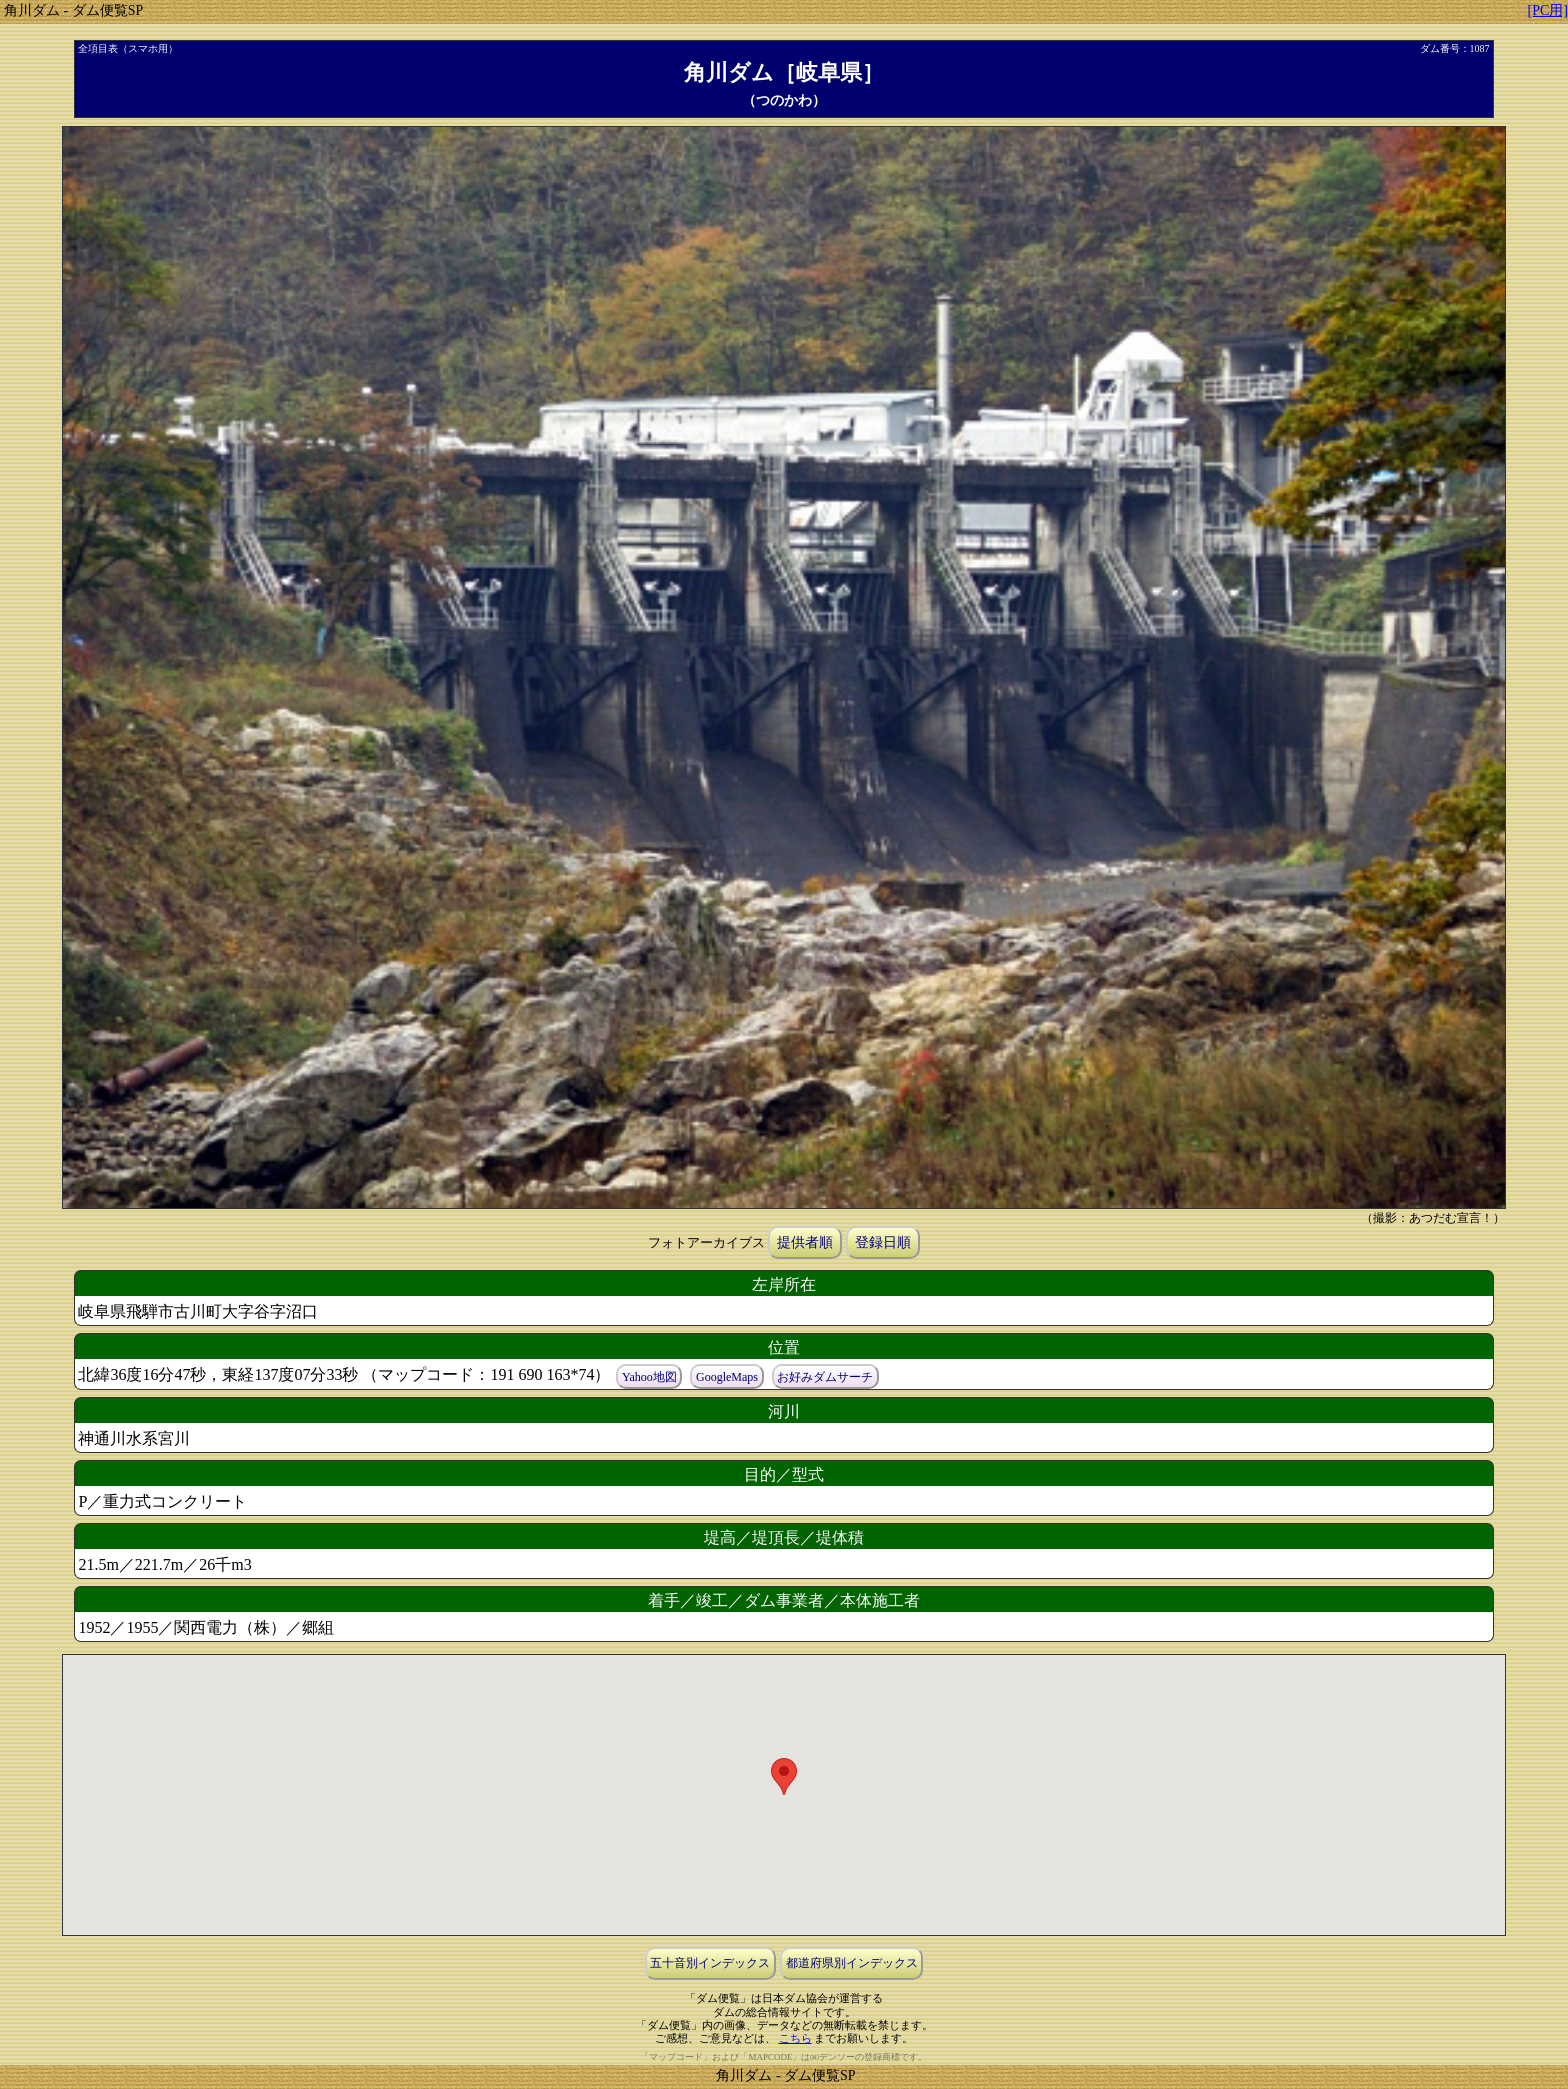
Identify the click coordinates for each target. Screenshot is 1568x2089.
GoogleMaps (727, 1376)
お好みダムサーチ (825, 1376)
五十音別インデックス (710, 1963)
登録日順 (883, 1242)
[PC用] (1548, 10)
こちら (795, 2038)
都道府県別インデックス (852, 1963)
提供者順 (805, 1242)
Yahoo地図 (649, 1376)
